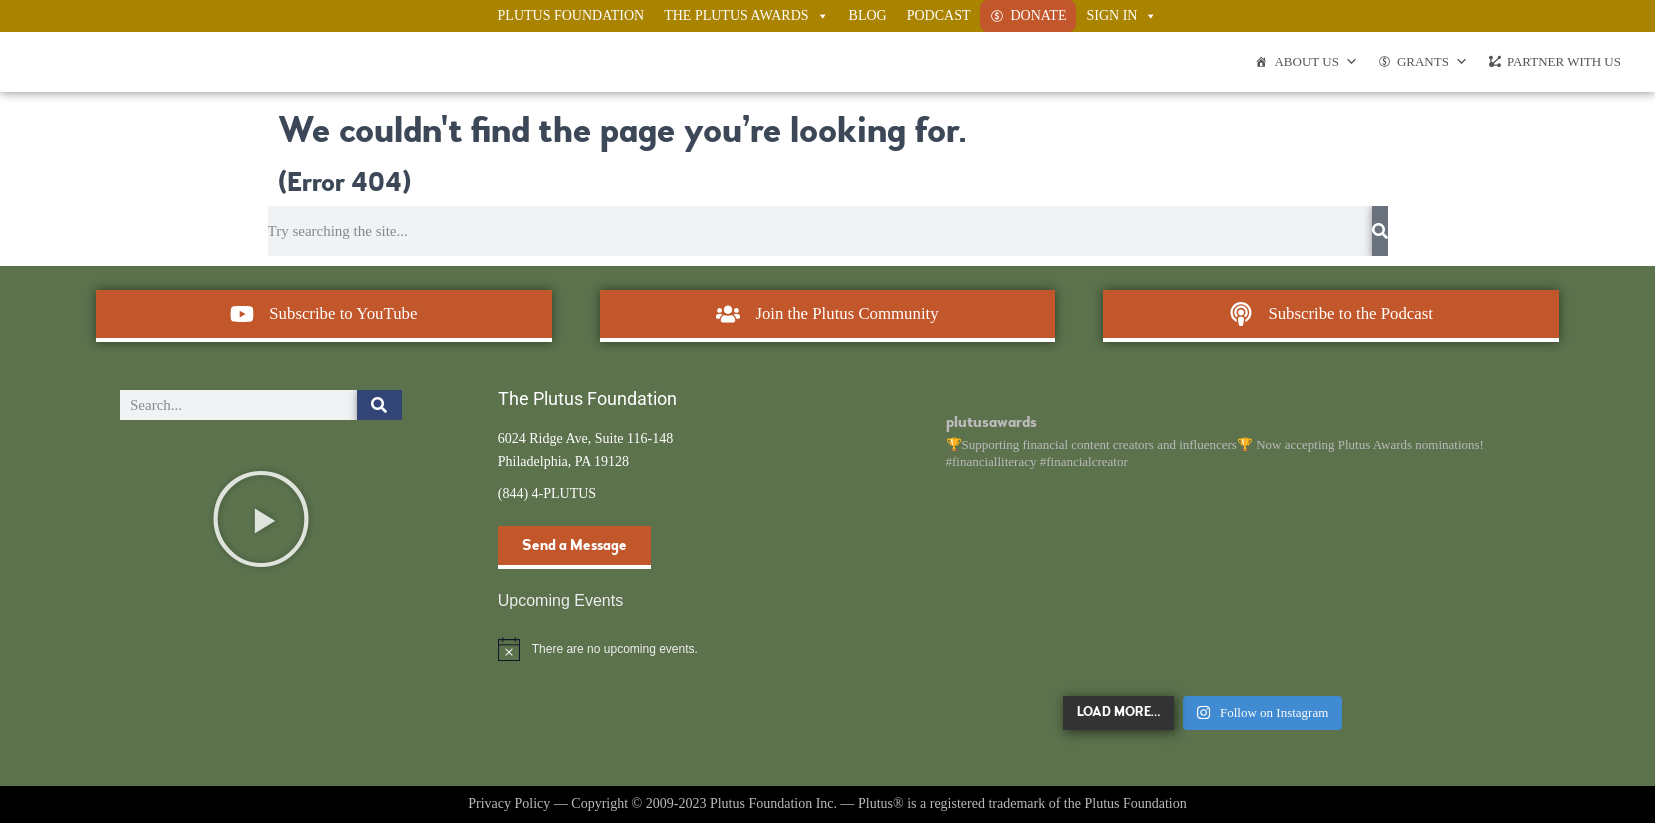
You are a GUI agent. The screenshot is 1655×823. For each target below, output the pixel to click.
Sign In (1121, 16)
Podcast (939, 15)
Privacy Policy (509, 803)
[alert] (639, 649)
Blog (868, 15)
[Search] (1380, 231)
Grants (1432, 62)
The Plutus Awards (746, 16)
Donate (1038, 15)
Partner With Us (1564, 61)
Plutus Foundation (571, 15)
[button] (261, 519)
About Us (1315, 62)
